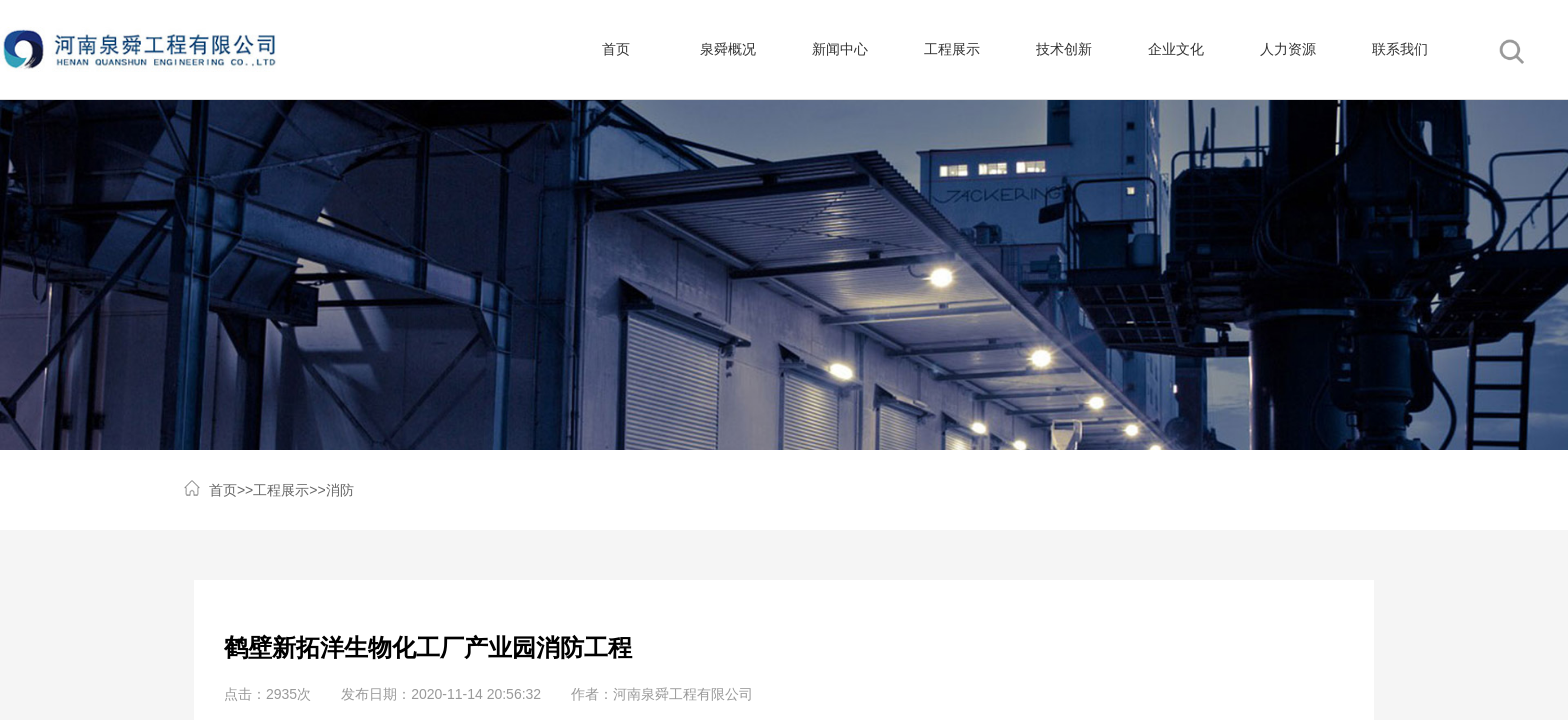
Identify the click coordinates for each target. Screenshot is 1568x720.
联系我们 (1400, 49)
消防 (340, 490)
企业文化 (1176, 49)
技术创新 (1064, 49)
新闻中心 (840, 49)
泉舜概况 (728, 49)
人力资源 (1288, 49)
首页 (616, 49)
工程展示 (952, 49)
